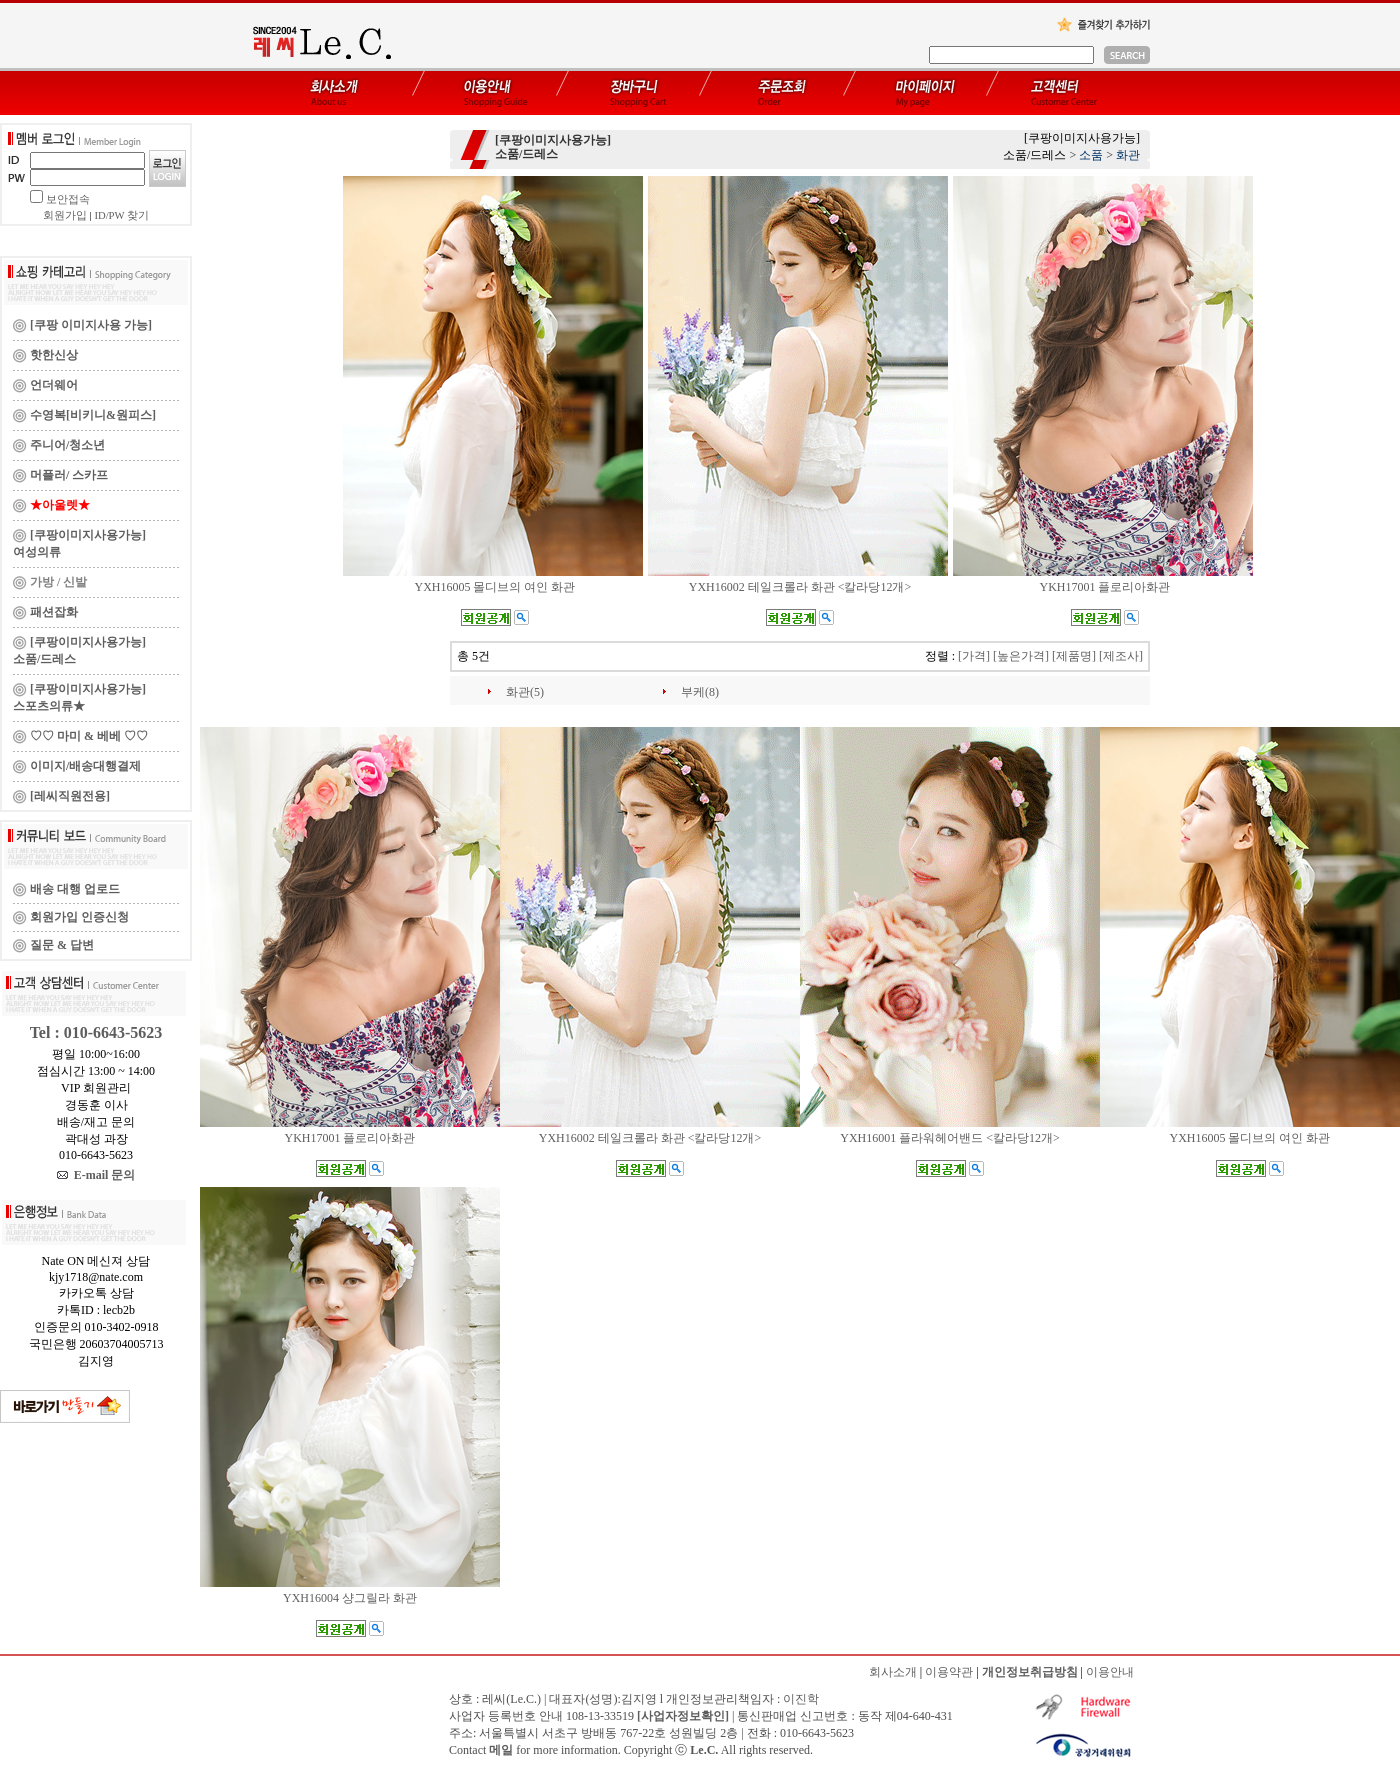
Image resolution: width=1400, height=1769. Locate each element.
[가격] (974, 656)
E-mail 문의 (96, 1175)
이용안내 (1110, 1672)
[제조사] (1121, 656)
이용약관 (949, 1672)
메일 (501, 1750)
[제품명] (1074, 656)
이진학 (801, 1699)
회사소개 (893, 1672)
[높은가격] (1021, 656)
